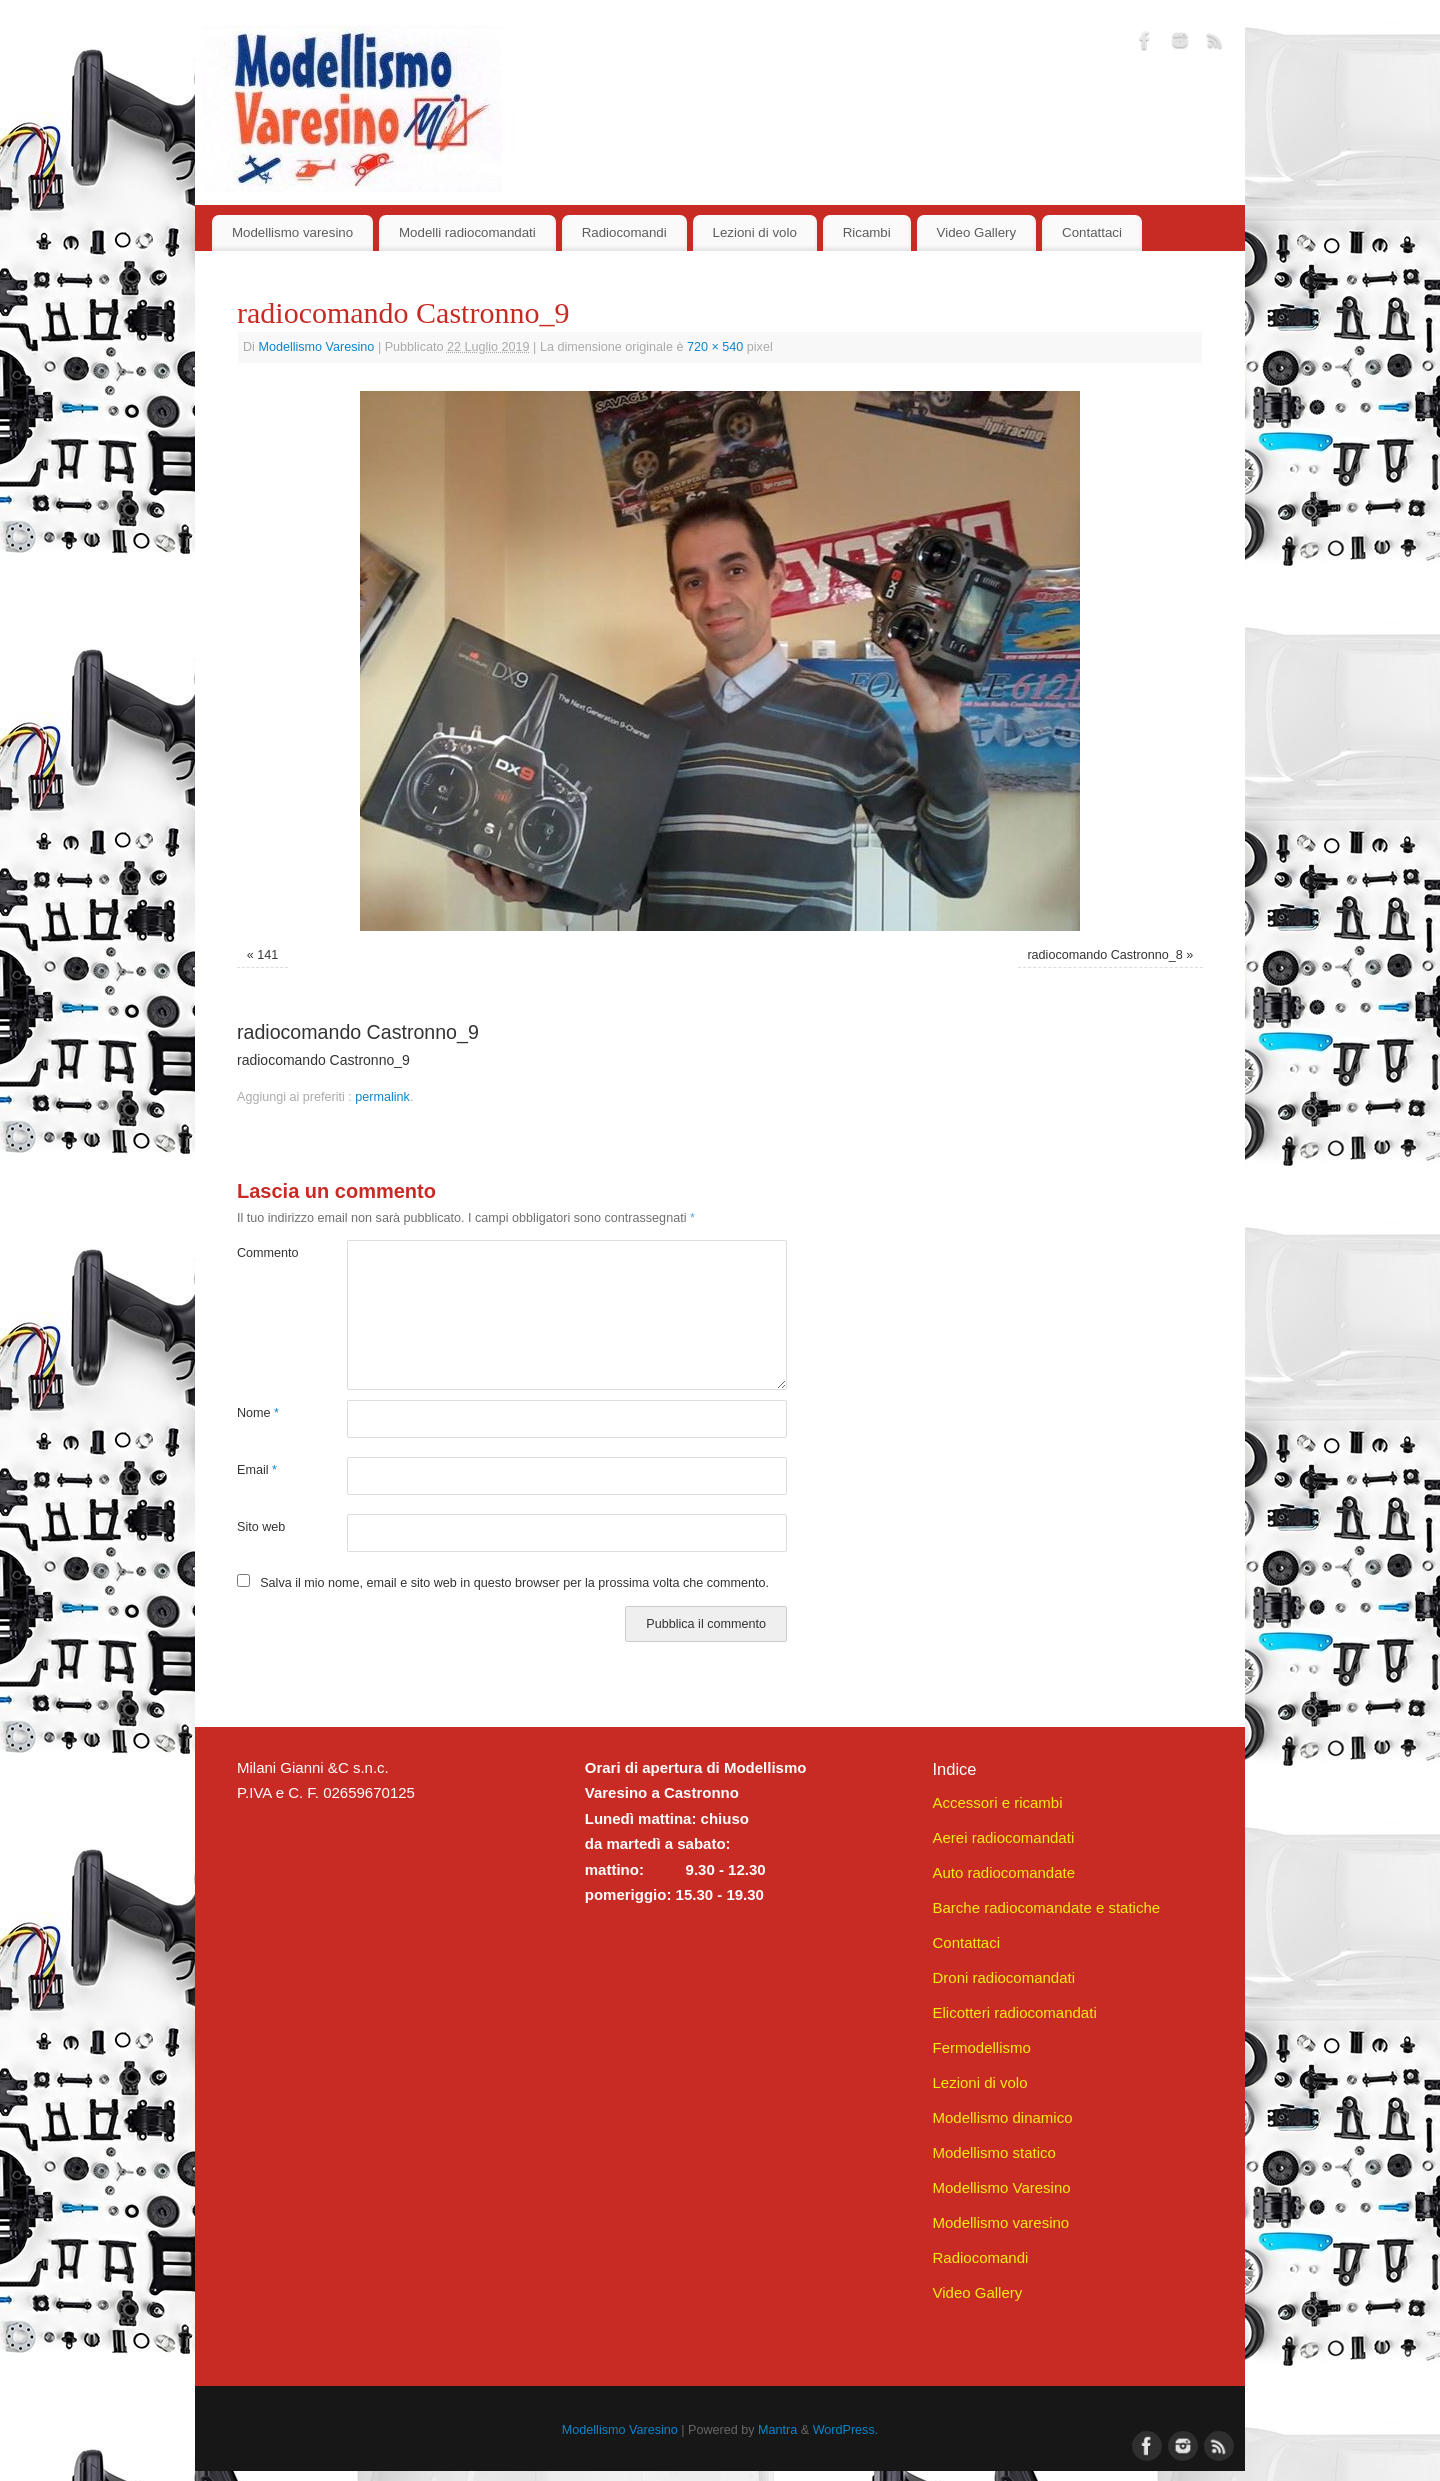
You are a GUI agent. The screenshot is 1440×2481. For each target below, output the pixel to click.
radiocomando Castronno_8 (1104, 955)
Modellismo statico (993, 2152)
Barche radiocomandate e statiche (1046, 1907)
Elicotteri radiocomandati (1014, 2012)
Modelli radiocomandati (467, 232)
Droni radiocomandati (1003, 1977)
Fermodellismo (981, 2047)
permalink (382, 1097)
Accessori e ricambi (997, 1802)
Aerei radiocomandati (1003, 1837)
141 (267, 955)
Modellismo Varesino (316, 347)
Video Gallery (977, 232)
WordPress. (846, 2430)
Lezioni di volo (755, 232)
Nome (258, 1413)
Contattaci (1092, 232)
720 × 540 (715, 347)
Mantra (777, 2430)
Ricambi (867, 232)
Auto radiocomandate (1003, 1872)
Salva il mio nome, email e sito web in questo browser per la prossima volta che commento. (514, 1583)
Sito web (261, 1527)
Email (257, 1470)
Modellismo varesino (292, 232)
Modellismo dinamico (1002, 2117)
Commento (264, 1253)
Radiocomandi (624, 232)
